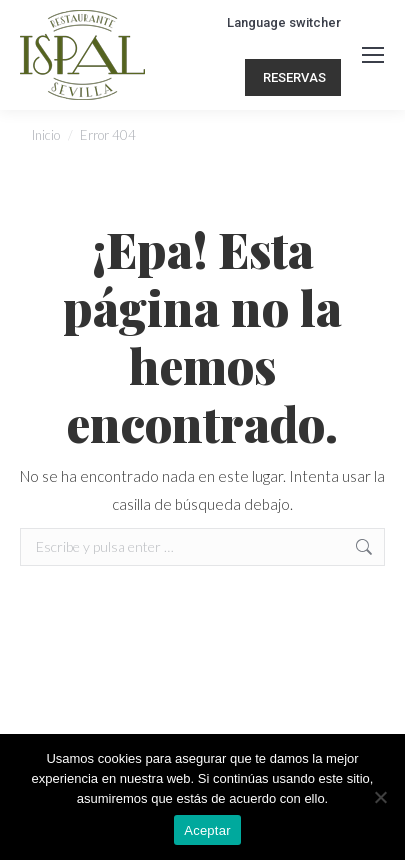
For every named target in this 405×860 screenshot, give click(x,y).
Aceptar (207, 830)
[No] (380, 797)
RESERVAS (293, 77)
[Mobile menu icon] (373, 55)
